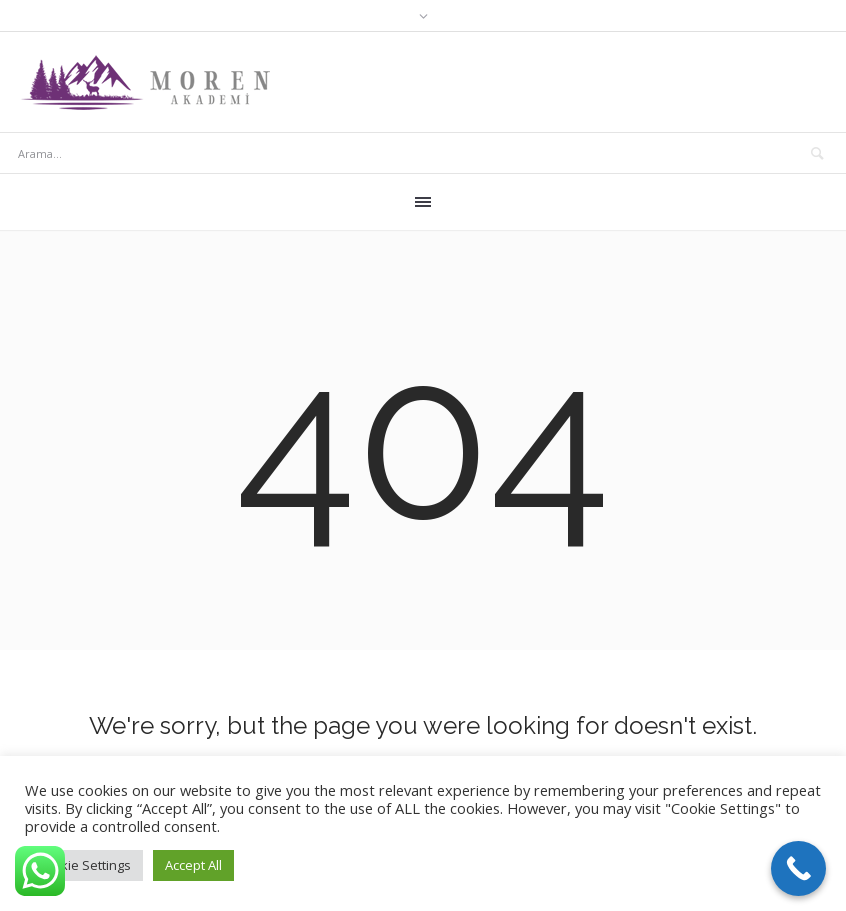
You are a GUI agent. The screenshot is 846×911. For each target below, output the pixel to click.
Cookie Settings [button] (84, 865)
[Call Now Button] (798, 868)
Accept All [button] (193, 865)
